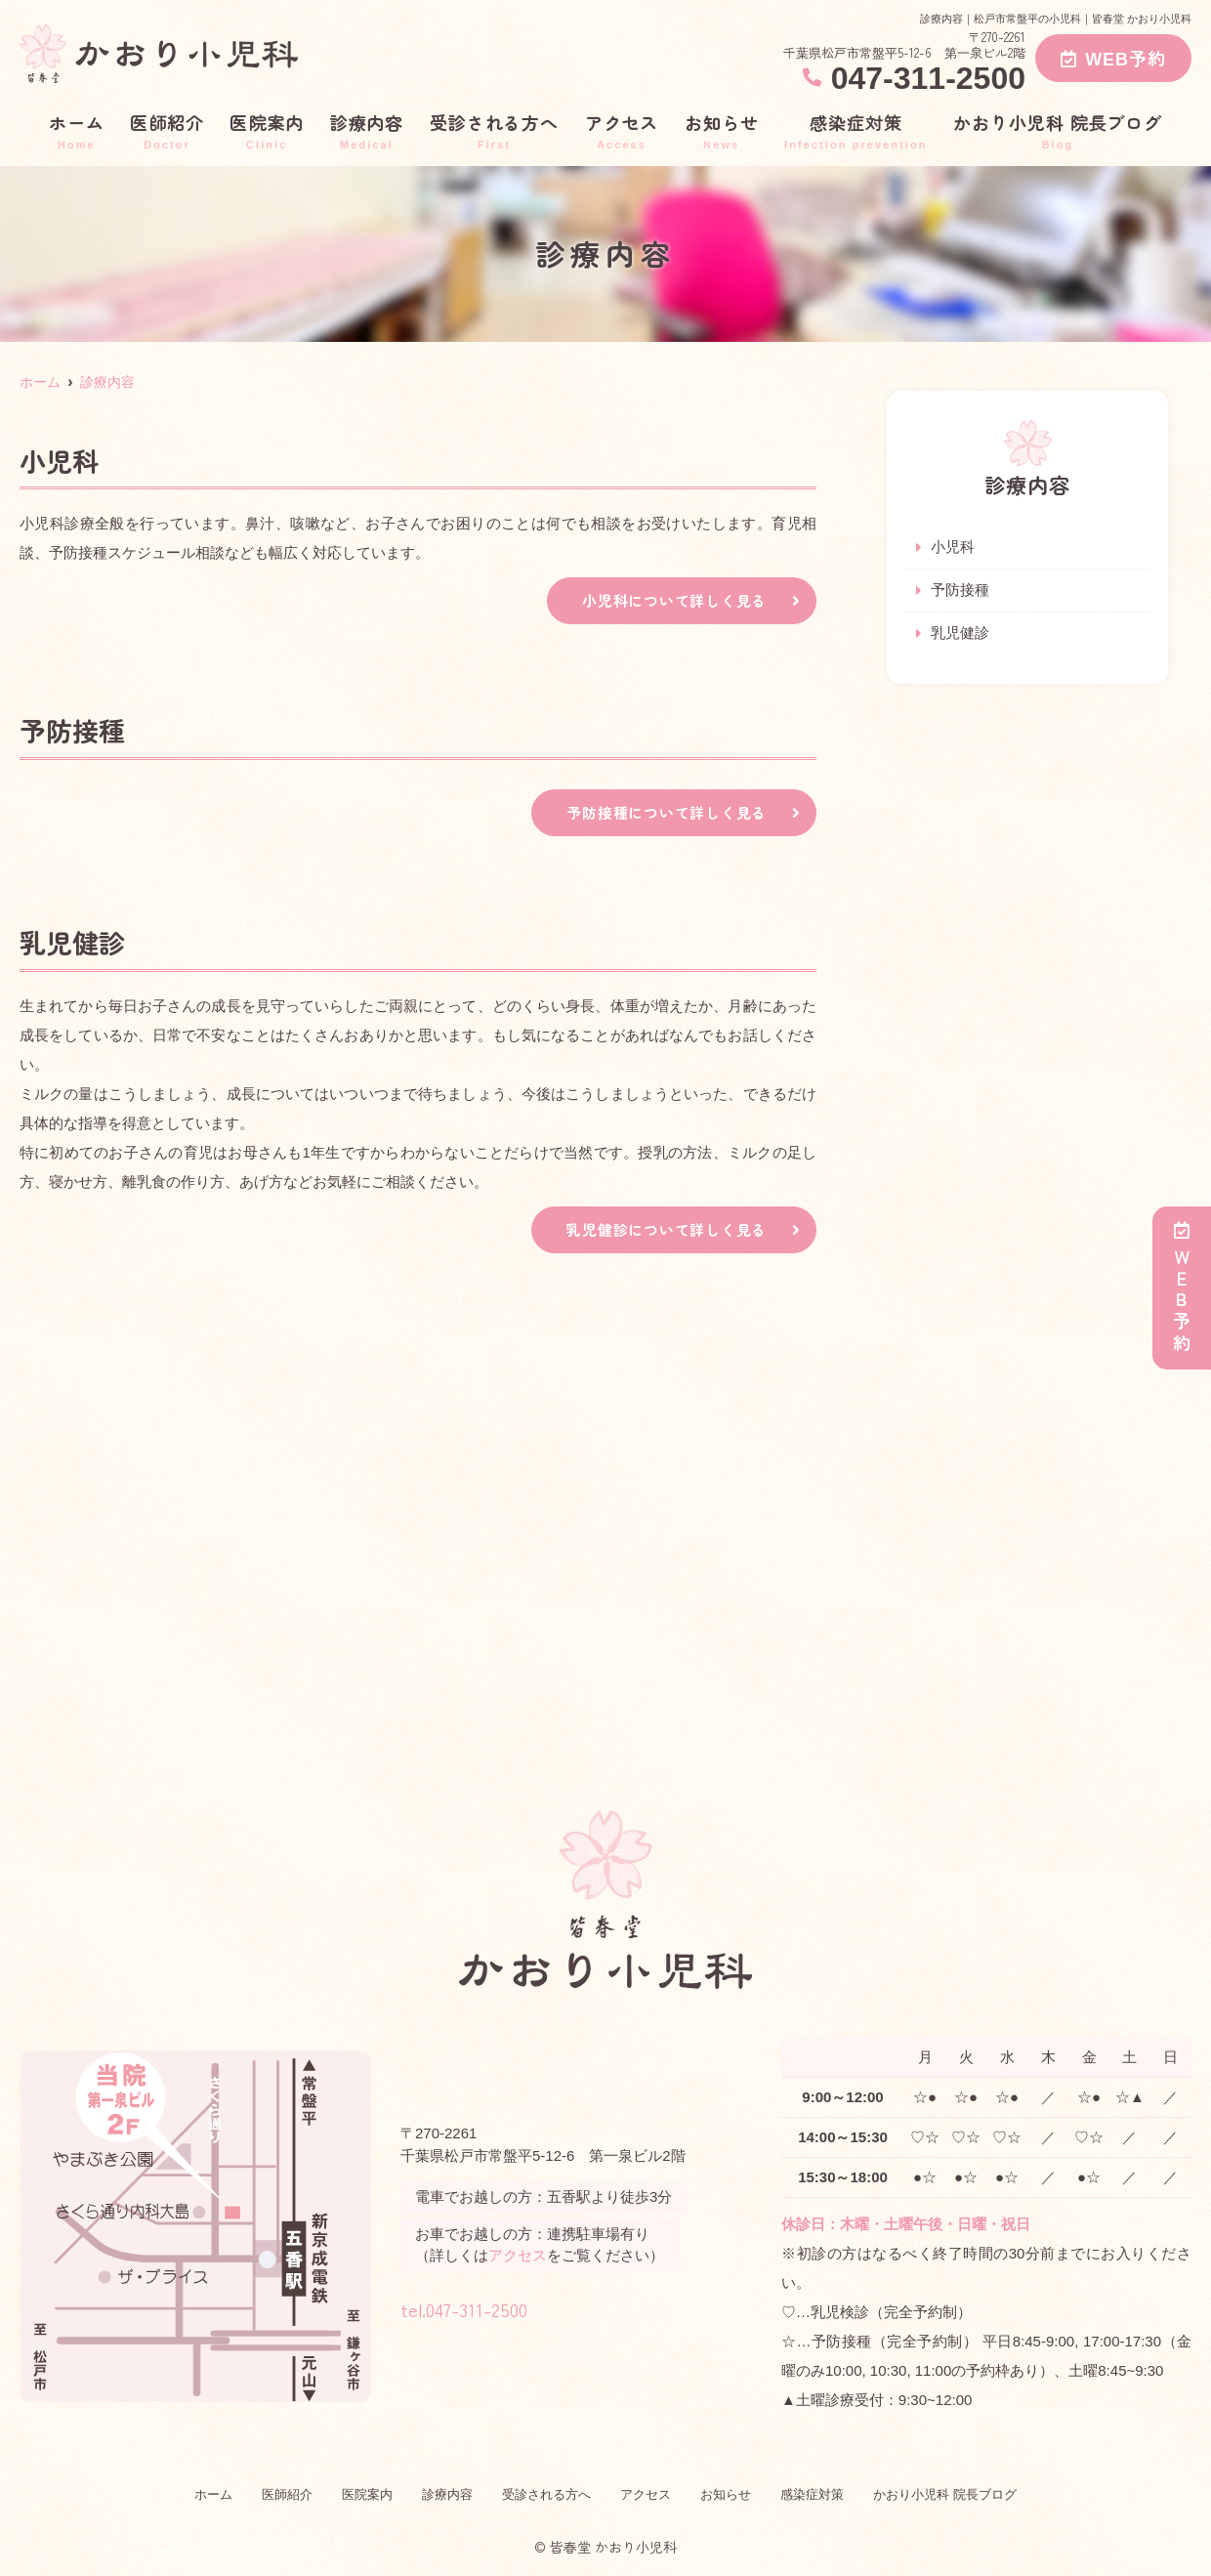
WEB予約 (1113, 57)
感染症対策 (855, 130)
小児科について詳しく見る (668, 601)
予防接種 (960, 591)
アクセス (622, 130)
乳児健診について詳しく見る (660, 1233)
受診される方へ (494, 130)
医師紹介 (167, 130)
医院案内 (267, 130)
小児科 (953, 547)
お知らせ (722, 130)
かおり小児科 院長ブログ (1057, 130)
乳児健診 (960, 635)
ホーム (76, 130)
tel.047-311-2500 (514, 2308)
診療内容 (367, 130)
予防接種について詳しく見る (660, 815)
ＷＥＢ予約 (1181, 1288)
